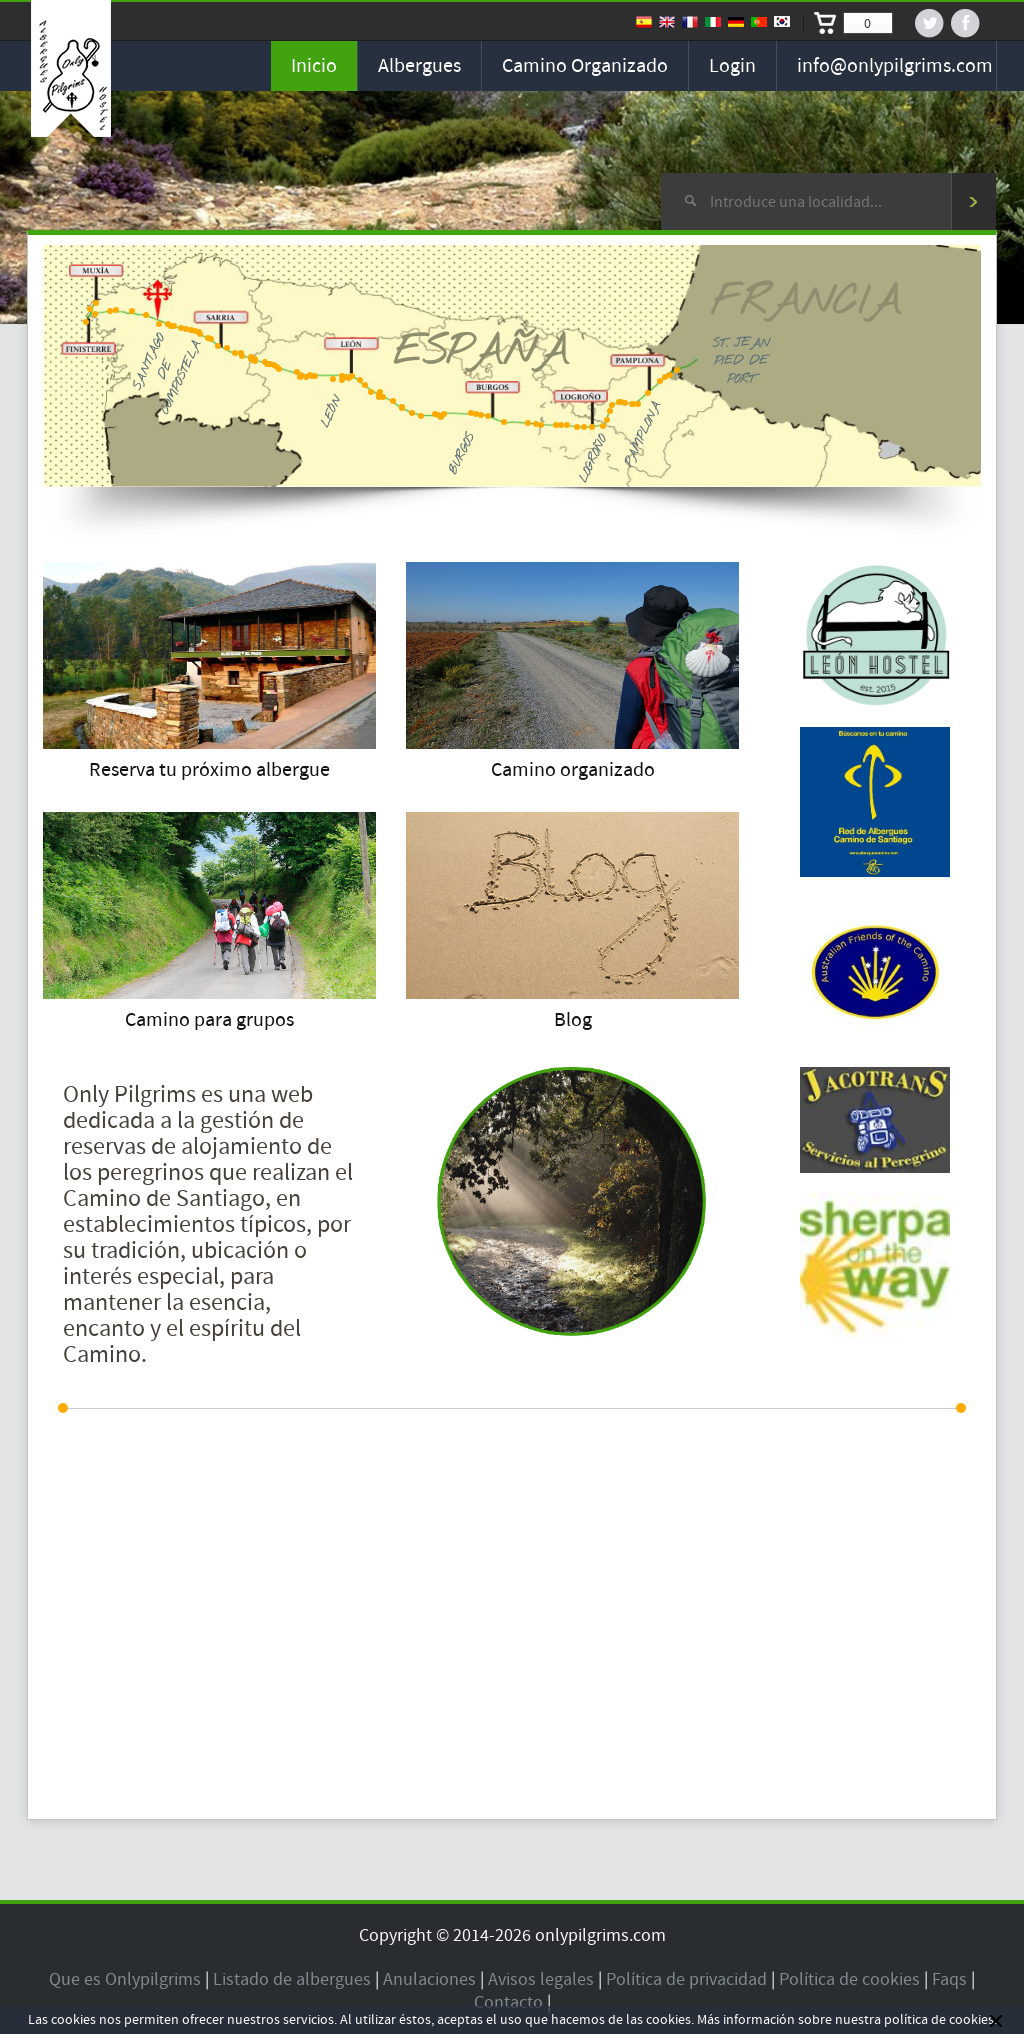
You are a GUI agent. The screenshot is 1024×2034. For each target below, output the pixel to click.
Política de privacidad (686, 1979)
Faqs (949, 1979)
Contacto (508, 2002)
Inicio (314, 66)
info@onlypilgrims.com (895, 66)
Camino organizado (585, 66)
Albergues (419, 66)
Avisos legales (541, 1979)
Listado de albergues (292, 1979)
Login (732, 66)
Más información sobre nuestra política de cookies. (847, 2020)
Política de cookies (849, 1979)
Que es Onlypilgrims (125, 1979)
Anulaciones (429, 1979)
